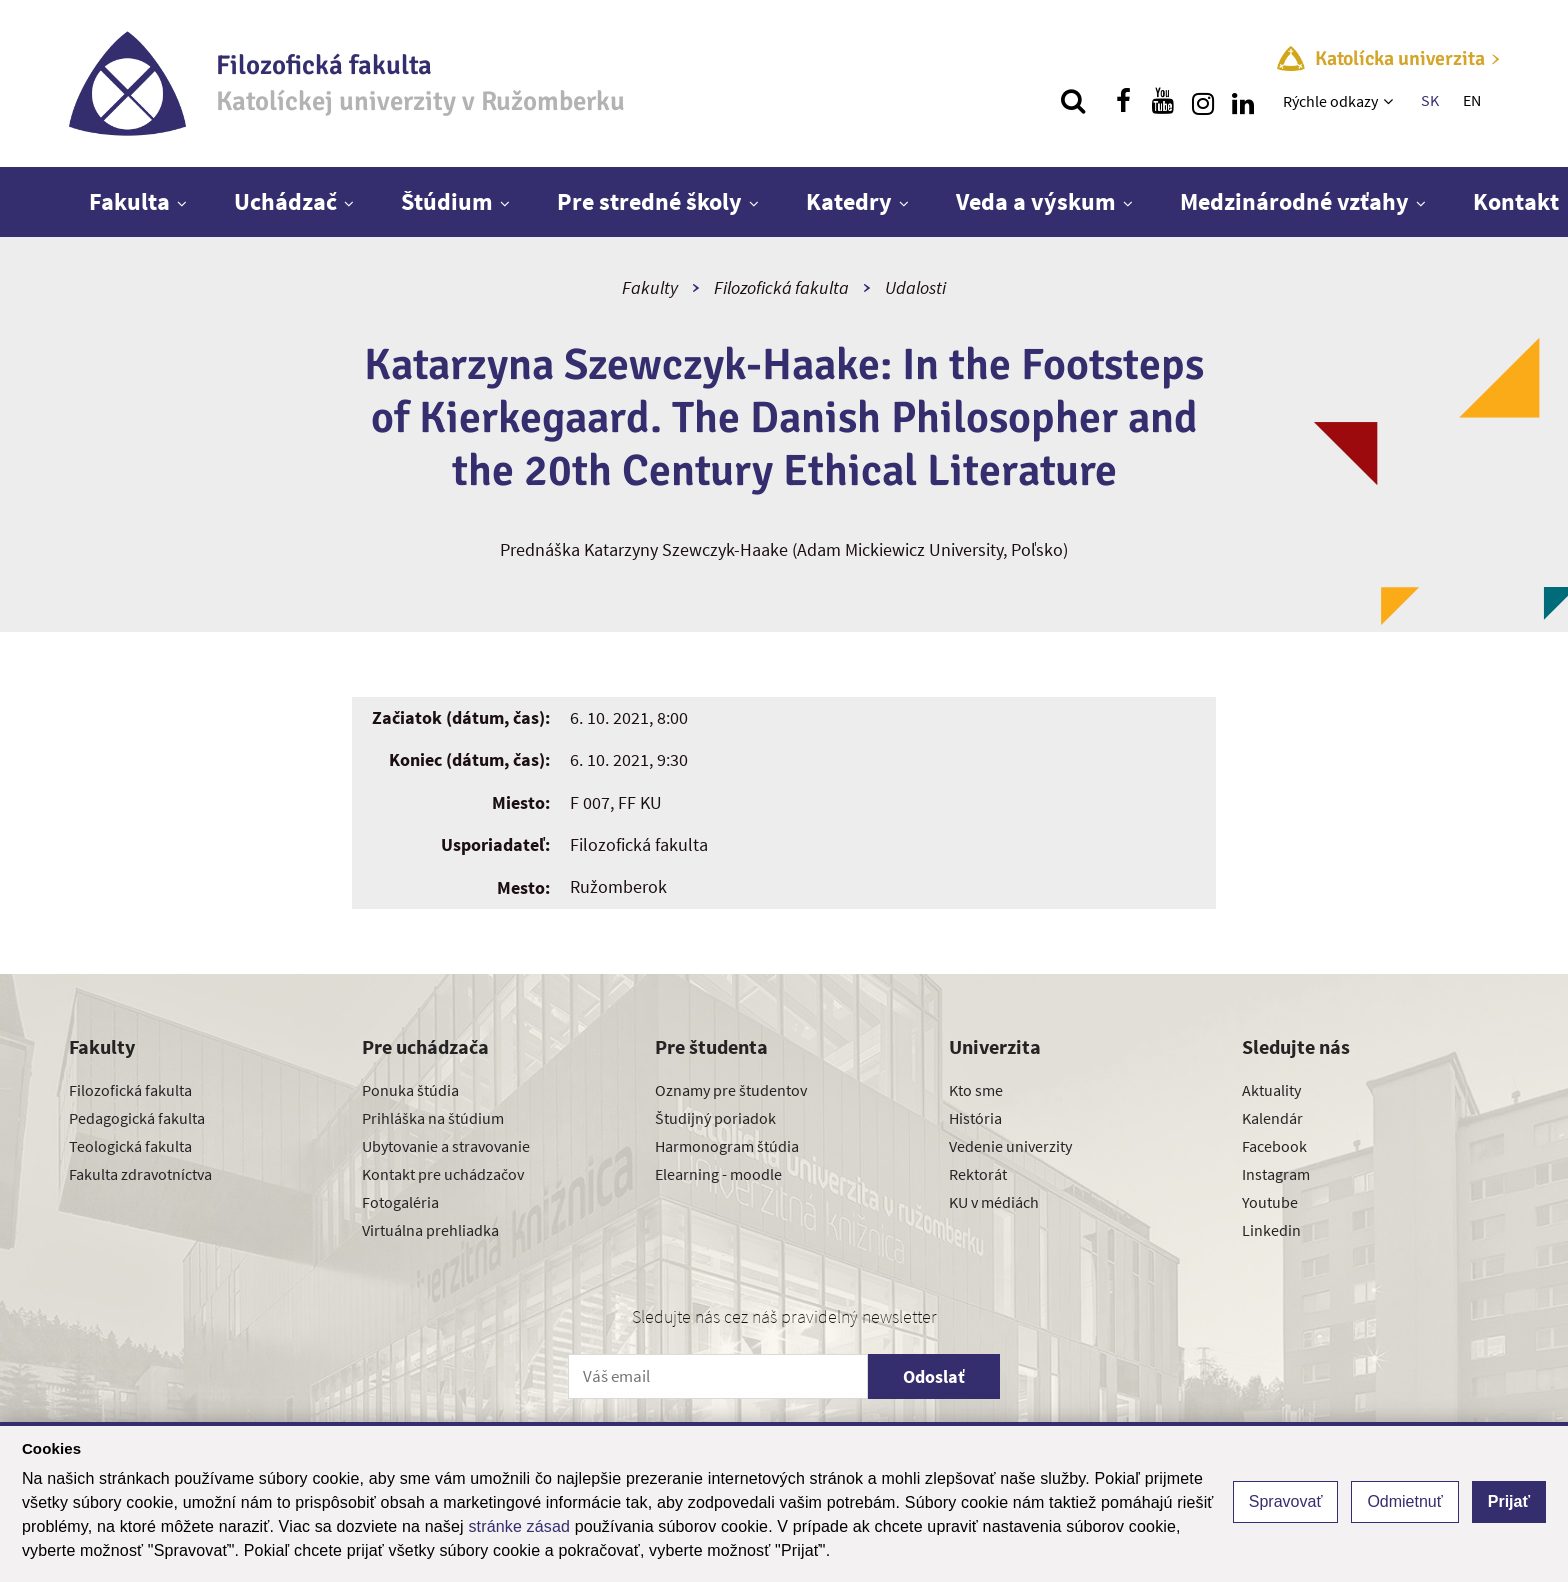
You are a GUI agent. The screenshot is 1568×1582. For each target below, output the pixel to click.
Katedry (849, 201)
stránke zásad (519, 1526)
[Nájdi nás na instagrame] (1203, 101)
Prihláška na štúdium (433, 1118)
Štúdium (447, 201)
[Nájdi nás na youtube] (1163, 101)
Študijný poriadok (715, 1118)
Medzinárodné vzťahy (1294, 201)
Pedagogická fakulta (137, 1118)
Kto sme (976, 1090)
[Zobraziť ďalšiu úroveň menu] (1390, 101)
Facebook (1274, 1146)
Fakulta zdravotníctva (140, 1174)
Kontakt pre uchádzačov (443, 1174)
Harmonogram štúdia (727, 1146)
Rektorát (978, 1174)
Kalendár (1272, 1118)
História (975, 1118)
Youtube (1270, 1202)
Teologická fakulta (130, 1146)
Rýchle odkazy (1330, 101)
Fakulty (650, 287)
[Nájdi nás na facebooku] (1123, 101)
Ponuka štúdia (410, 1090)
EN (1472, 100)
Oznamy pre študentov (731, 1090)
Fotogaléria (400, 1202)
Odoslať (934, 1376)
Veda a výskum (1036, 201)
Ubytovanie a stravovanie (446, 1146)
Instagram (1276, 1174)
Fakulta (129, 201)
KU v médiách (994, 1202)
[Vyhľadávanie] (1073, 101)
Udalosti (915, 287)
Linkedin (1271, 1230)
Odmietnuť (1404, 1501)
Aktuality (1271, 1090)
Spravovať (1286, 1501)
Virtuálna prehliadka (430, 1230)
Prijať (1509, 1501)
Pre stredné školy (649, 201)
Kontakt (1516, 201)
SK (1430, 100)
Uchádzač (285, 201)
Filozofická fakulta (781, 287)
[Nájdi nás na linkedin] (1243, 101)
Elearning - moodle (718, 1174)
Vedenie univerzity (1010, 1146)
